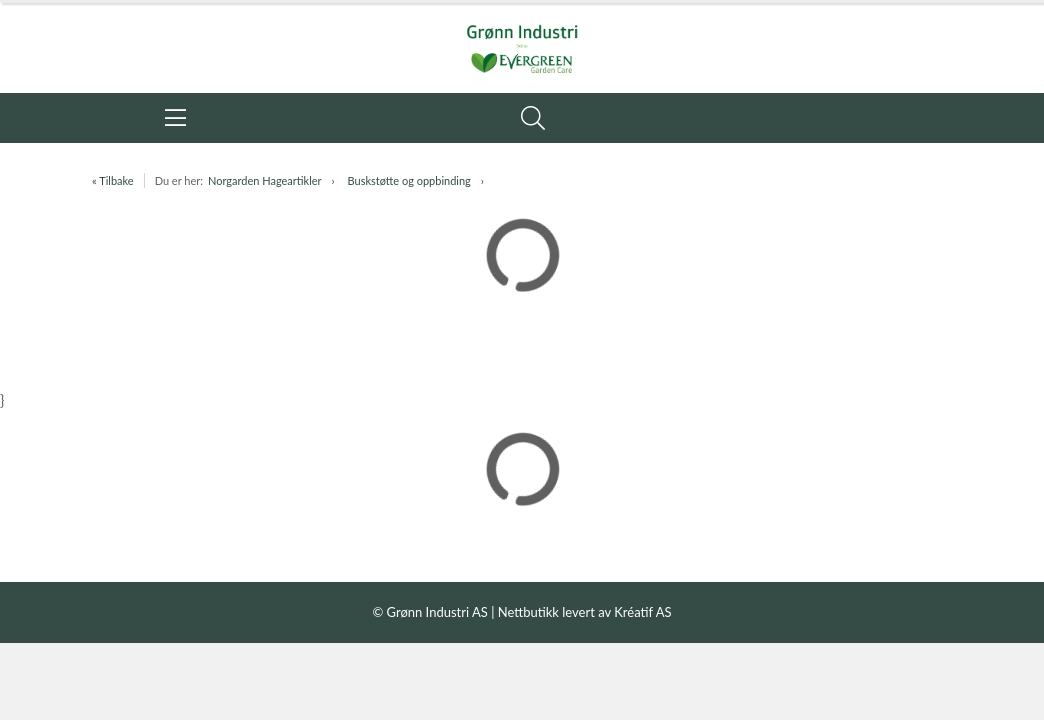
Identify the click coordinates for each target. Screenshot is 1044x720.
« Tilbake (113, 180)
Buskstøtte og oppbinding (409, 180)
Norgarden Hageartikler (265, 180)
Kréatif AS (642, 612)
